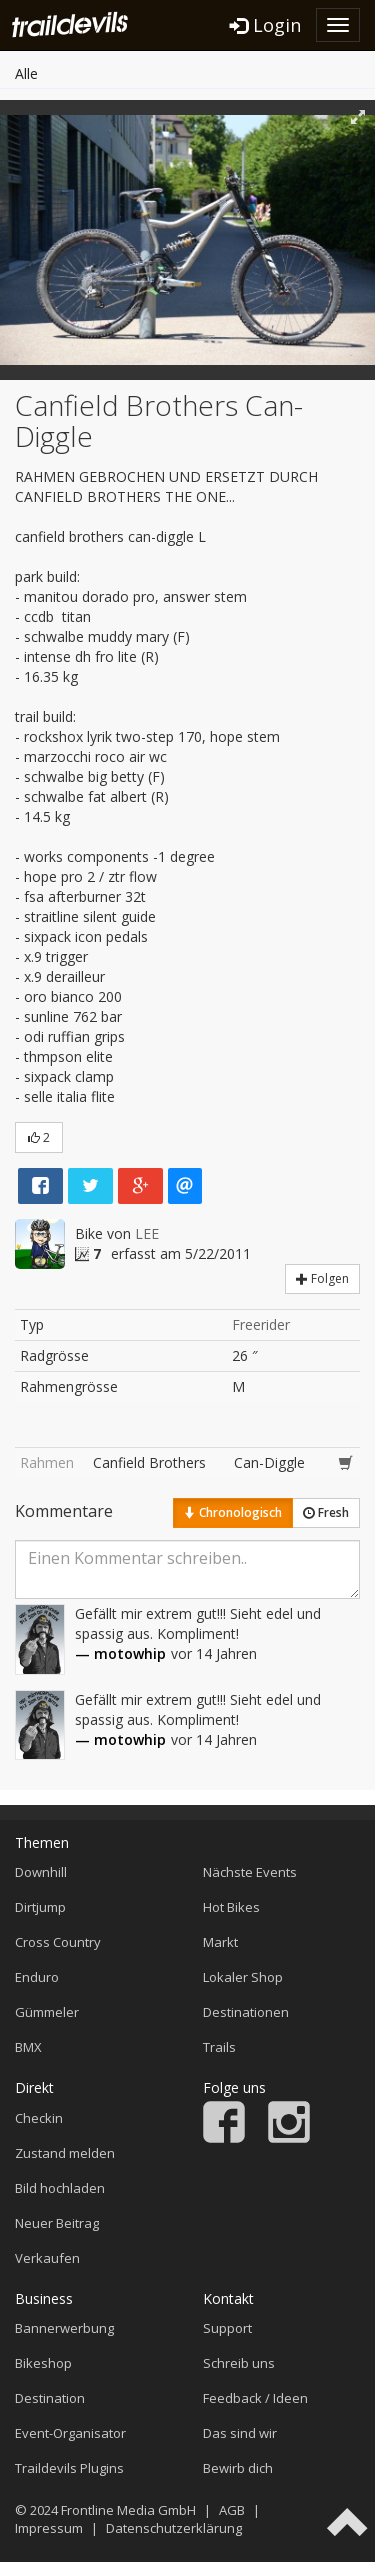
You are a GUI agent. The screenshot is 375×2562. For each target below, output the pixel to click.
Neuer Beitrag (57, 2223)
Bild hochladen (60, 2188)
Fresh (326, 1512)
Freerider (261, 1324)
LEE (147, 1233)
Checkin (39, 2118)
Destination (50, 2398)
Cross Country (58, 1942)
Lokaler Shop (243, 1977)
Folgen (322, 1278)
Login (265, 25)
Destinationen (246, 2012)
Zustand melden (65, 2153)
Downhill (41, 1872)
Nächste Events (250, 1872)
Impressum (49, 2528)
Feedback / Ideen (255, 2398)
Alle (26, 73)
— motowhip (120, 1653)
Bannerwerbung (64, 2328)
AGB (232, 2510)
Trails (219, 2047)
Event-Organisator (70, 2433)
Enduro (37, 1977)
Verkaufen (47, 2258)
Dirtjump (40, 1907)
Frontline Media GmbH (128, 2510)
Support (227, 2328)
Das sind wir (240, 2433)
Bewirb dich (238, 2468)
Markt (220, 1942)
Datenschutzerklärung (174, 2528)
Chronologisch (233, 1512)
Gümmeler (47, 2012)
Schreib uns (239, 2363)
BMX (28, 2047)
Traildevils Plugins (69, 2468)
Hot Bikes (231, 1907)
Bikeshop (43, 2363)
